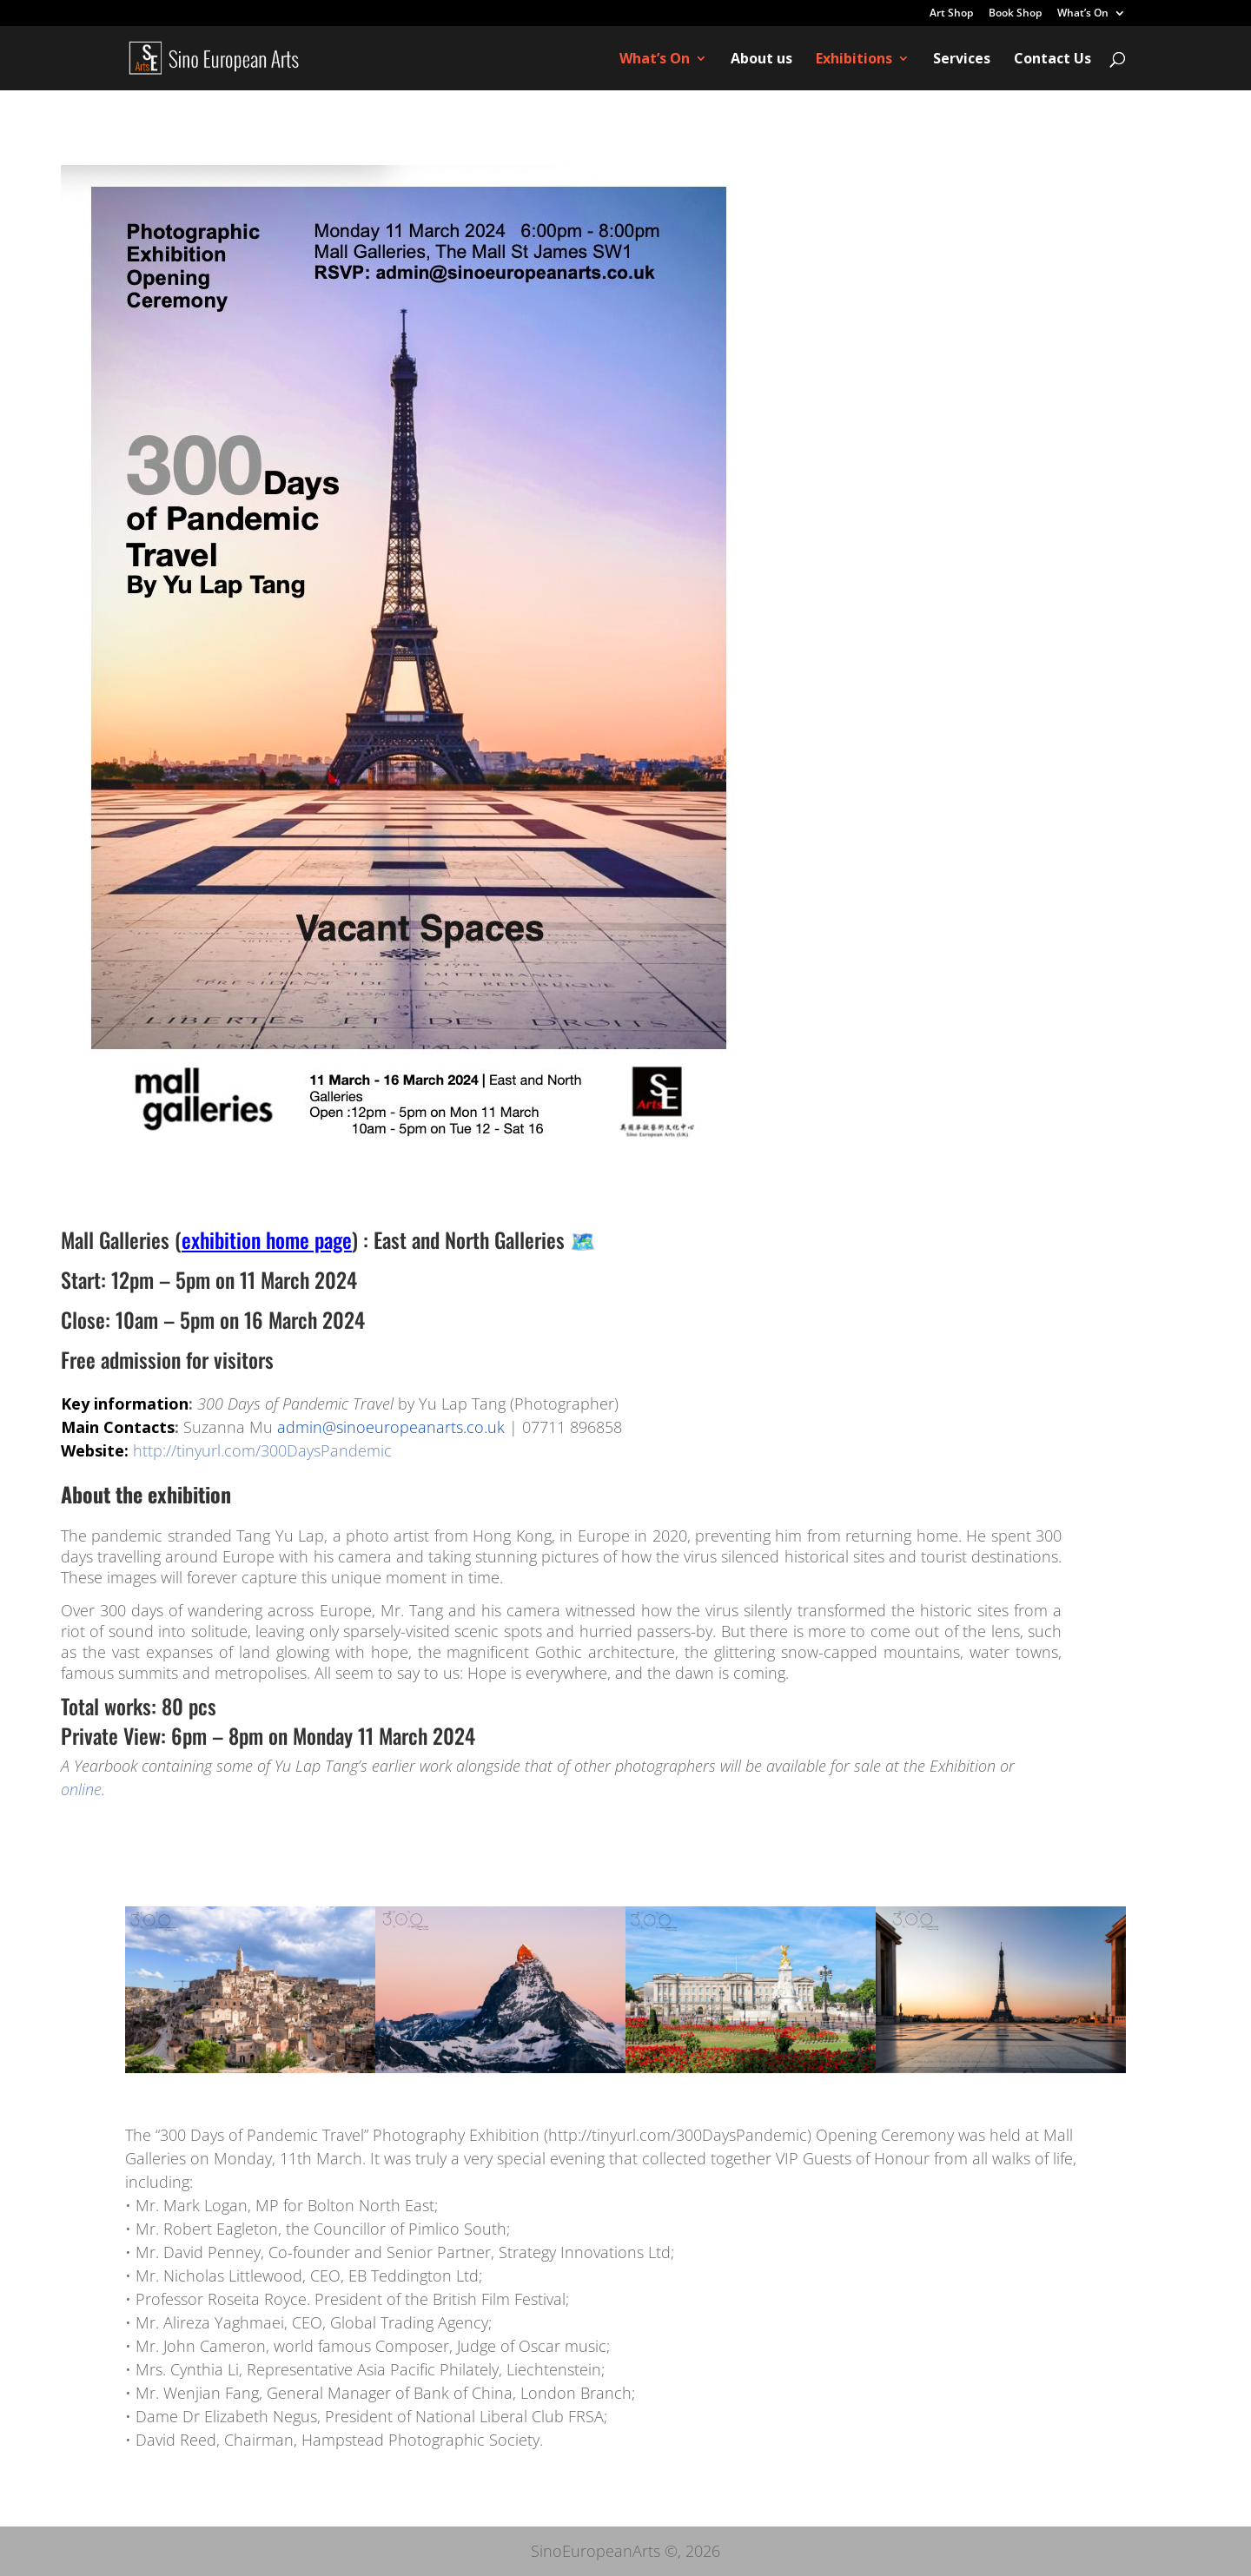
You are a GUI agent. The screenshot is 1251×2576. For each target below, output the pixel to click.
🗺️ (583, 1239)
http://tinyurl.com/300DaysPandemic (262, 1450)
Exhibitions (854, 60)
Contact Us (1052, 60)
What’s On (1083, 14)
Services (961, 60)
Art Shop (951, 14)
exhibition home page (267, 1239)
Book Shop (1015, 14)
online (81, 1789)
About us (761, 60)
